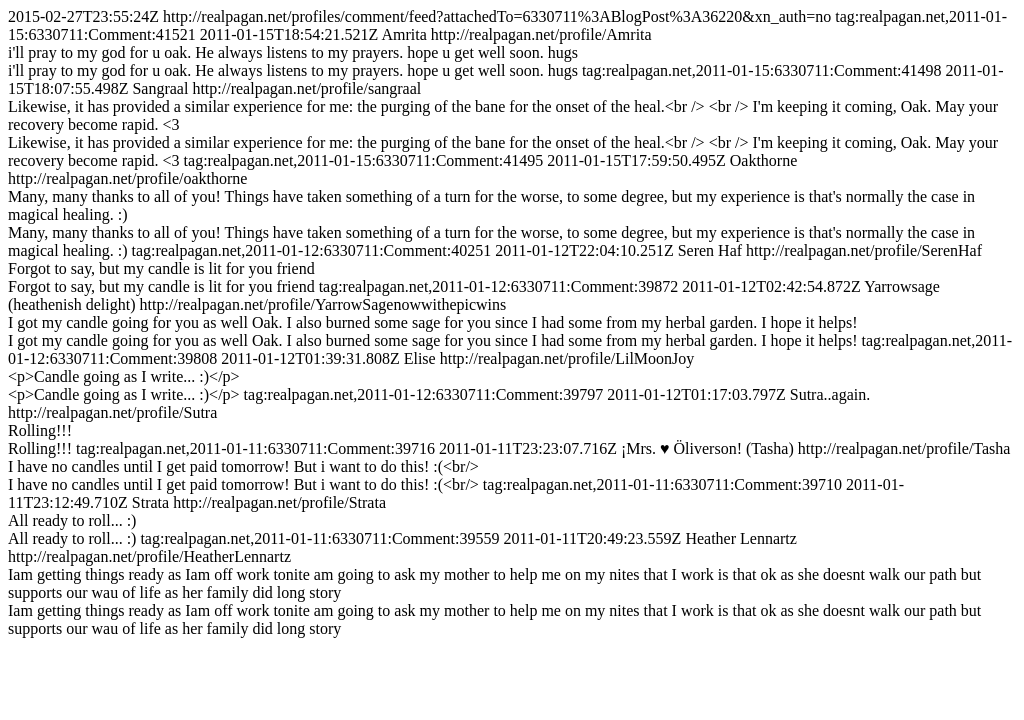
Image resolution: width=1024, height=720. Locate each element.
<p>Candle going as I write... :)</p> (124, 376)
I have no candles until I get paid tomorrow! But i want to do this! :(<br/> (243, 466)
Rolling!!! (40, 430)
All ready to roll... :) (72, 520)
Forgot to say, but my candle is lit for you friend (161, 268)
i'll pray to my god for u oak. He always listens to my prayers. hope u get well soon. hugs (293, 52)
